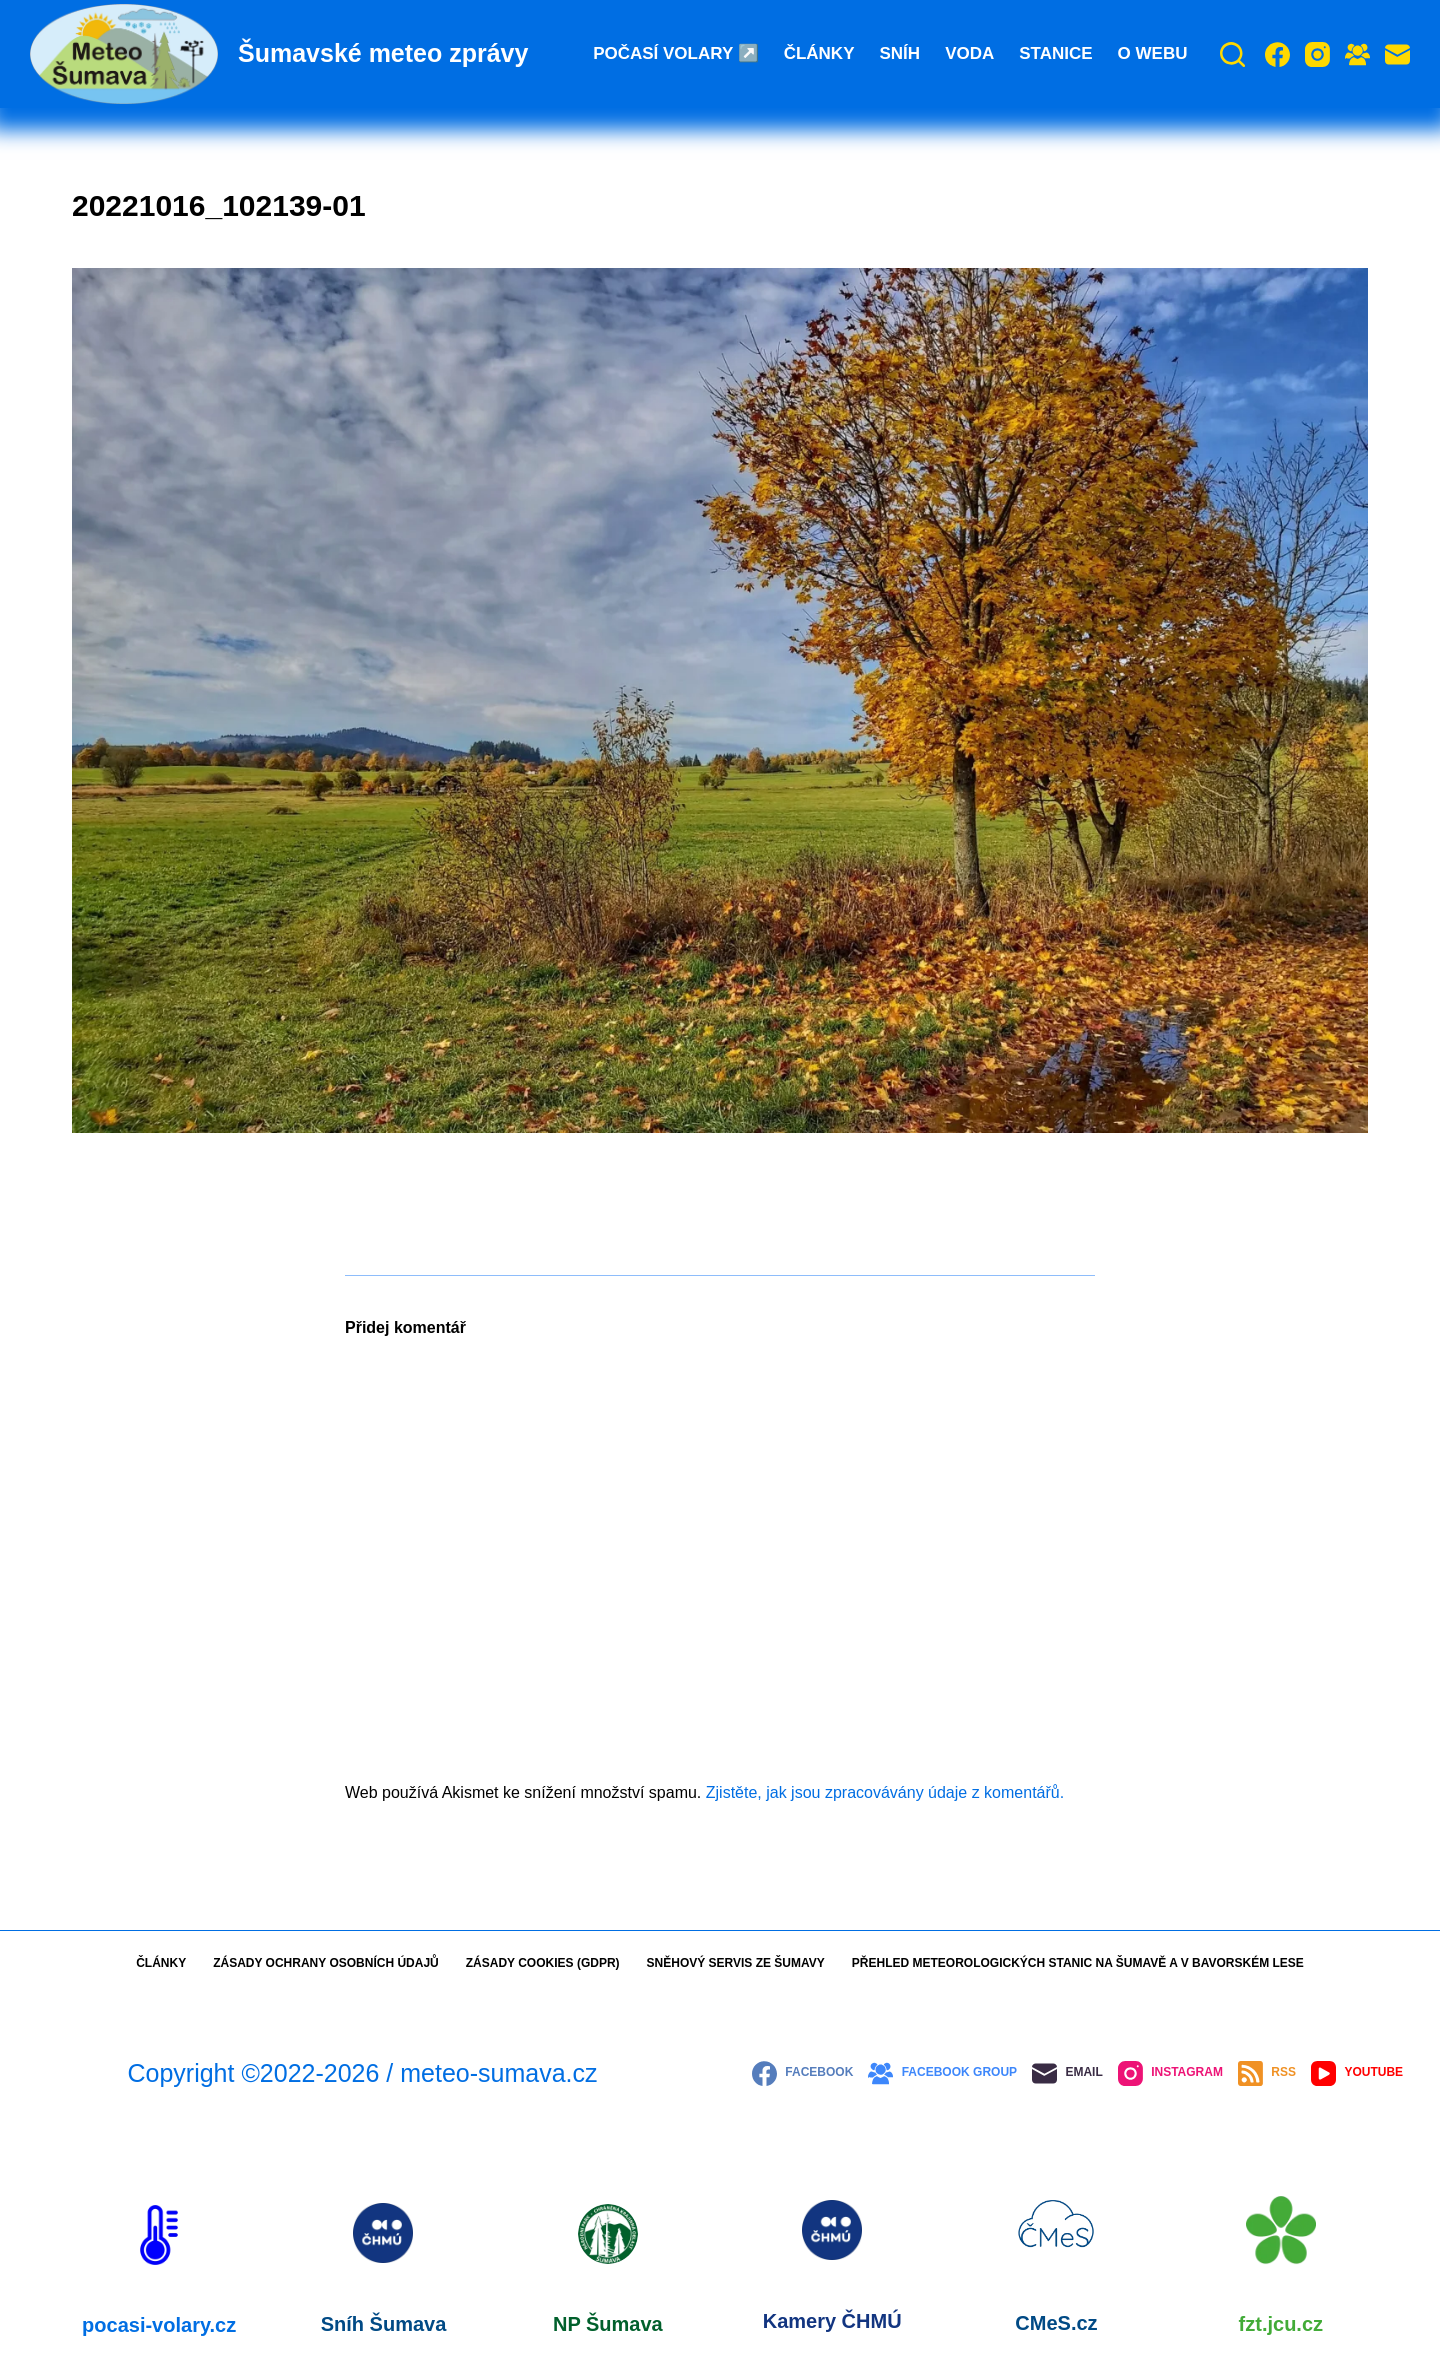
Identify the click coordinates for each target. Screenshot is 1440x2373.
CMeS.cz (1056, 2323)
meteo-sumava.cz (498, 2073)
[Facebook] (1277, 54)
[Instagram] (1317, 54)
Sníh (900, 53)
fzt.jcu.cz (1281, 2324)
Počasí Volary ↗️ (676, 53)
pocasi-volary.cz (159, 2325)
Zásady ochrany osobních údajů (326, 1963)
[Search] (1232, 54)
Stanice (1055, 53)
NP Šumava (608, 2324)
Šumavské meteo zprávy (383, 53)
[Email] (1397, 54)
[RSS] (1267, 2073)
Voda (969, 53)
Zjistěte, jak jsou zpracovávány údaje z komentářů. (885, 1792)
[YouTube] (1357, 2073)
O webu (1153, 53)
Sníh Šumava (384, 2324)
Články (819, 53)
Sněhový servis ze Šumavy (736, 1963)
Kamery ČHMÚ (832, 2321)
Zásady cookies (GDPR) (543, 1963)
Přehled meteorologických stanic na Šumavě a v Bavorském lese (1078, 1963)
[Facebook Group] (1357, 54)
